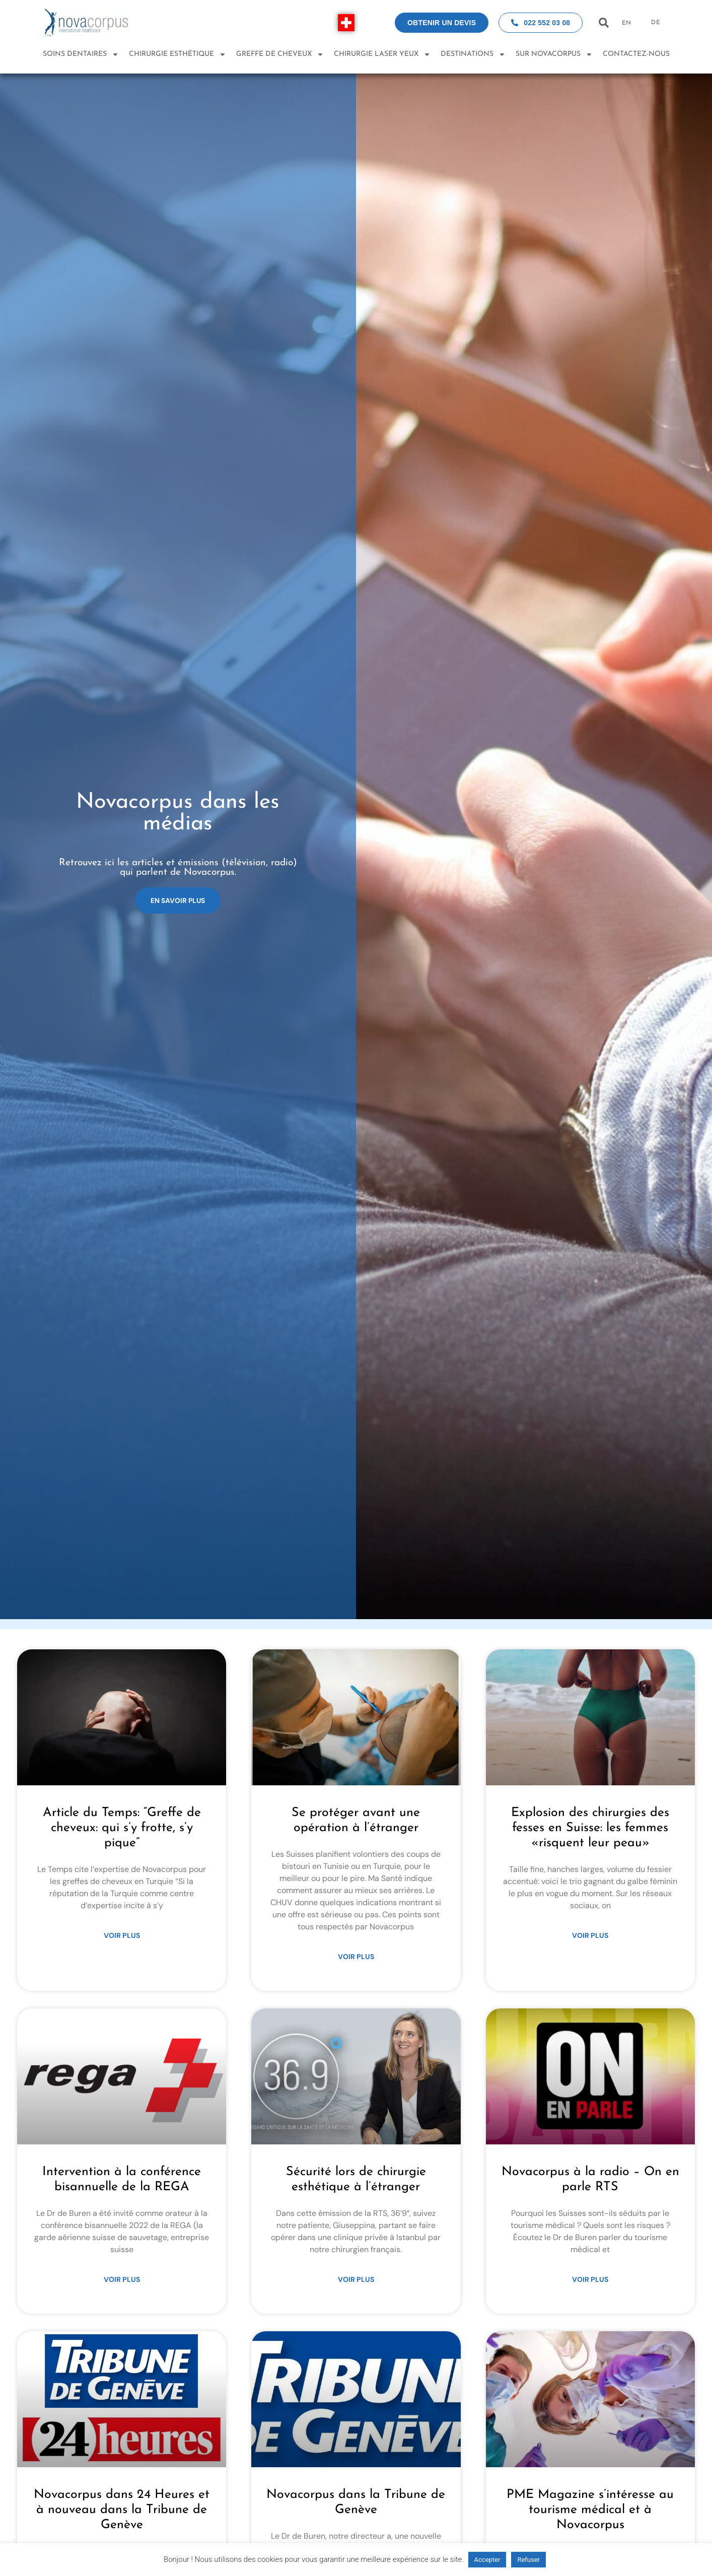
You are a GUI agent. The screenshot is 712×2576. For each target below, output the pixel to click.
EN (626, 23)
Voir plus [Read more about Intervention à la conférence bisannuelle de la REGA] (122, 2279)
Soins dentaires (81, 54)
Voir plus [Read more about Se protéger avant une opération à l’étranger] (356, 1956)
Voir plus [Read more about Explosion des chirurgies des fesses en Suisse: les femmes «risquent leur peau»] (590, 1935)
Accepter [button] (487, 2559)
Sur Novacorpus (554, 54)
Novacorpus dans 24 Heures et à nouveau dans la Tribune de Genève (121, 2509)
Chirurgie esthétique (177, 54)
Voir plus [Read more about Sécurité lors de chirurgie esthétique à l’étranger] (356, 2279)
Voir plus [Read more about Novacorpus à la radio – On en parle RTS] (590, 2279)
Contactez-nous (636, 54)
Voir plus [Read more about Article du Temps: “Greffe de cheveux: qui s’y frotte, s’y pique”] (122, 1935)
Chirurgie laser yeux (382, 54)
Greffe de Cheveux (280, 54)
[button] (603, 23)
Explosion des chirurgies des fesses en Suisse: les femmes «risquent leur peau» (590, 1827)
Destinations (473, 54)
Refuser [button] (528, 2559)
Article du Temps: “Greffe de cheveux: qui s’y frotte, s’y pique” (122, 1827)
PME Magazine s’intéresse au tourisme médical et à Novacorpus (590, 2509)
